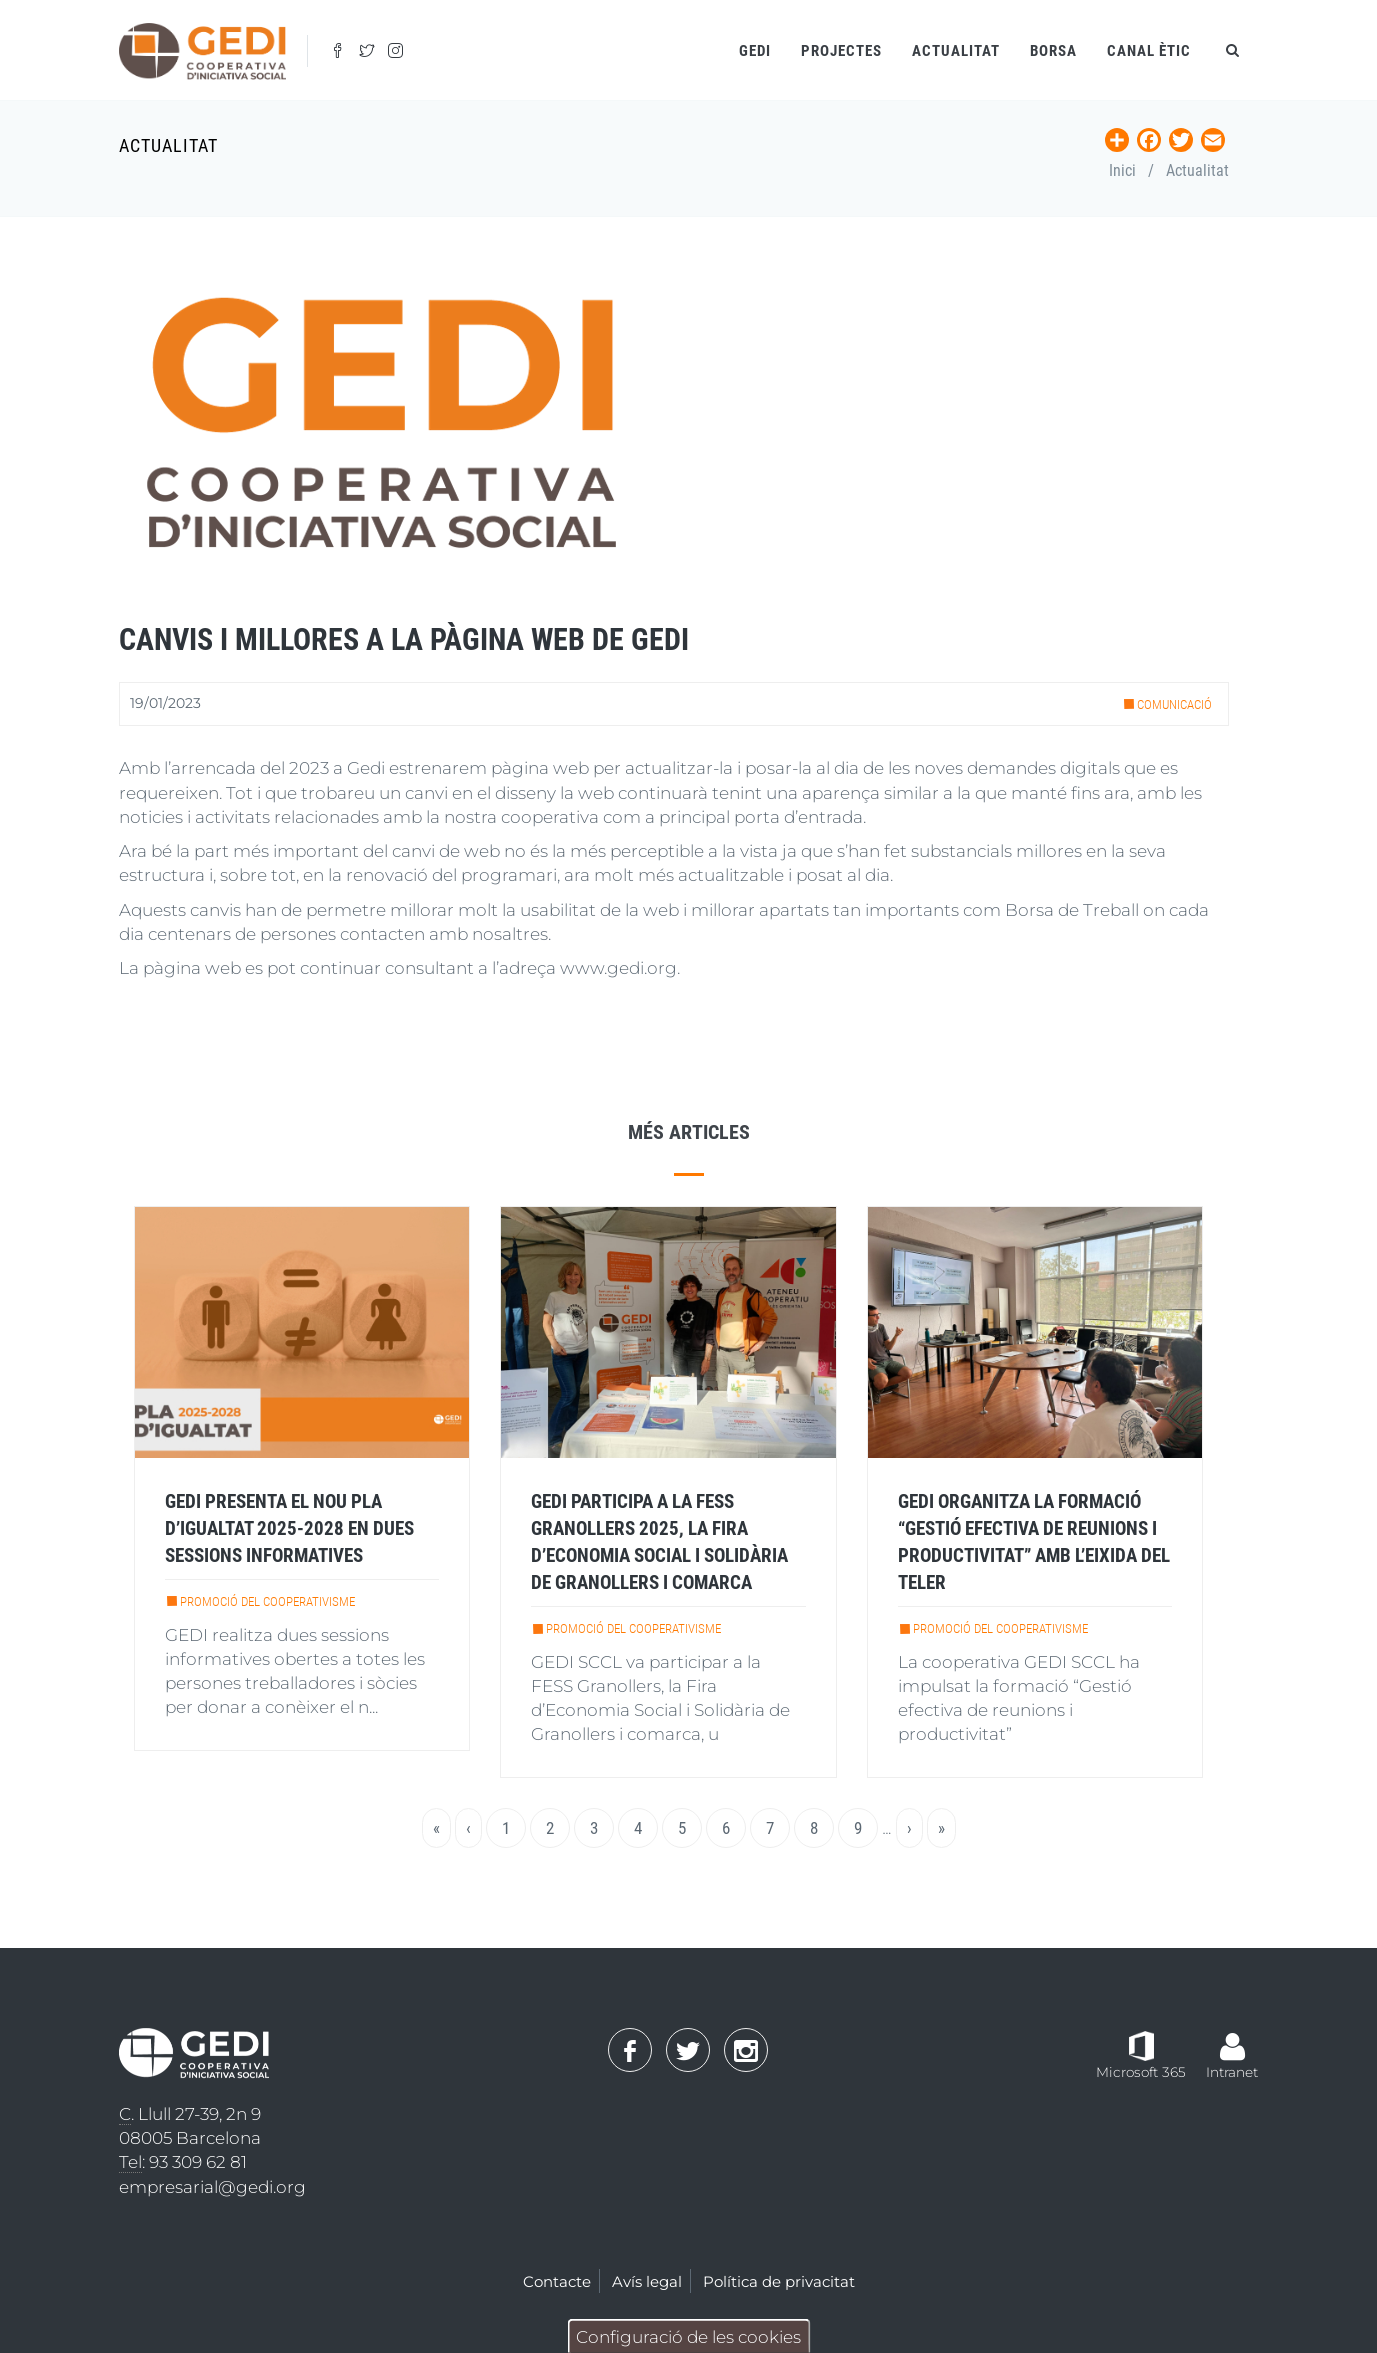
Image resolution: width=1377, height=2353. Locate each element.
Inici (1122, 170)
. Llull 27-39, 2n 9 (190, 2114)
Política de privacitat (779, 2281)
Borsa (1053, 51)
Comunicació (1174, 704)
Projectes (841, 51)
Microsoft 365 (1141, 2072)
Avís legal (647, 2281)
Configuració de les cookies (688, 2337)
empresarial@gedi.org (212, 2187)
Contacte (557, 2281)
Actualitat (956, 51)
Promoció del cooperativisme (267, 1601)
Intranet (1232, 2072)
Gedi (755, 51)
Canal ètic (1149, 51)
